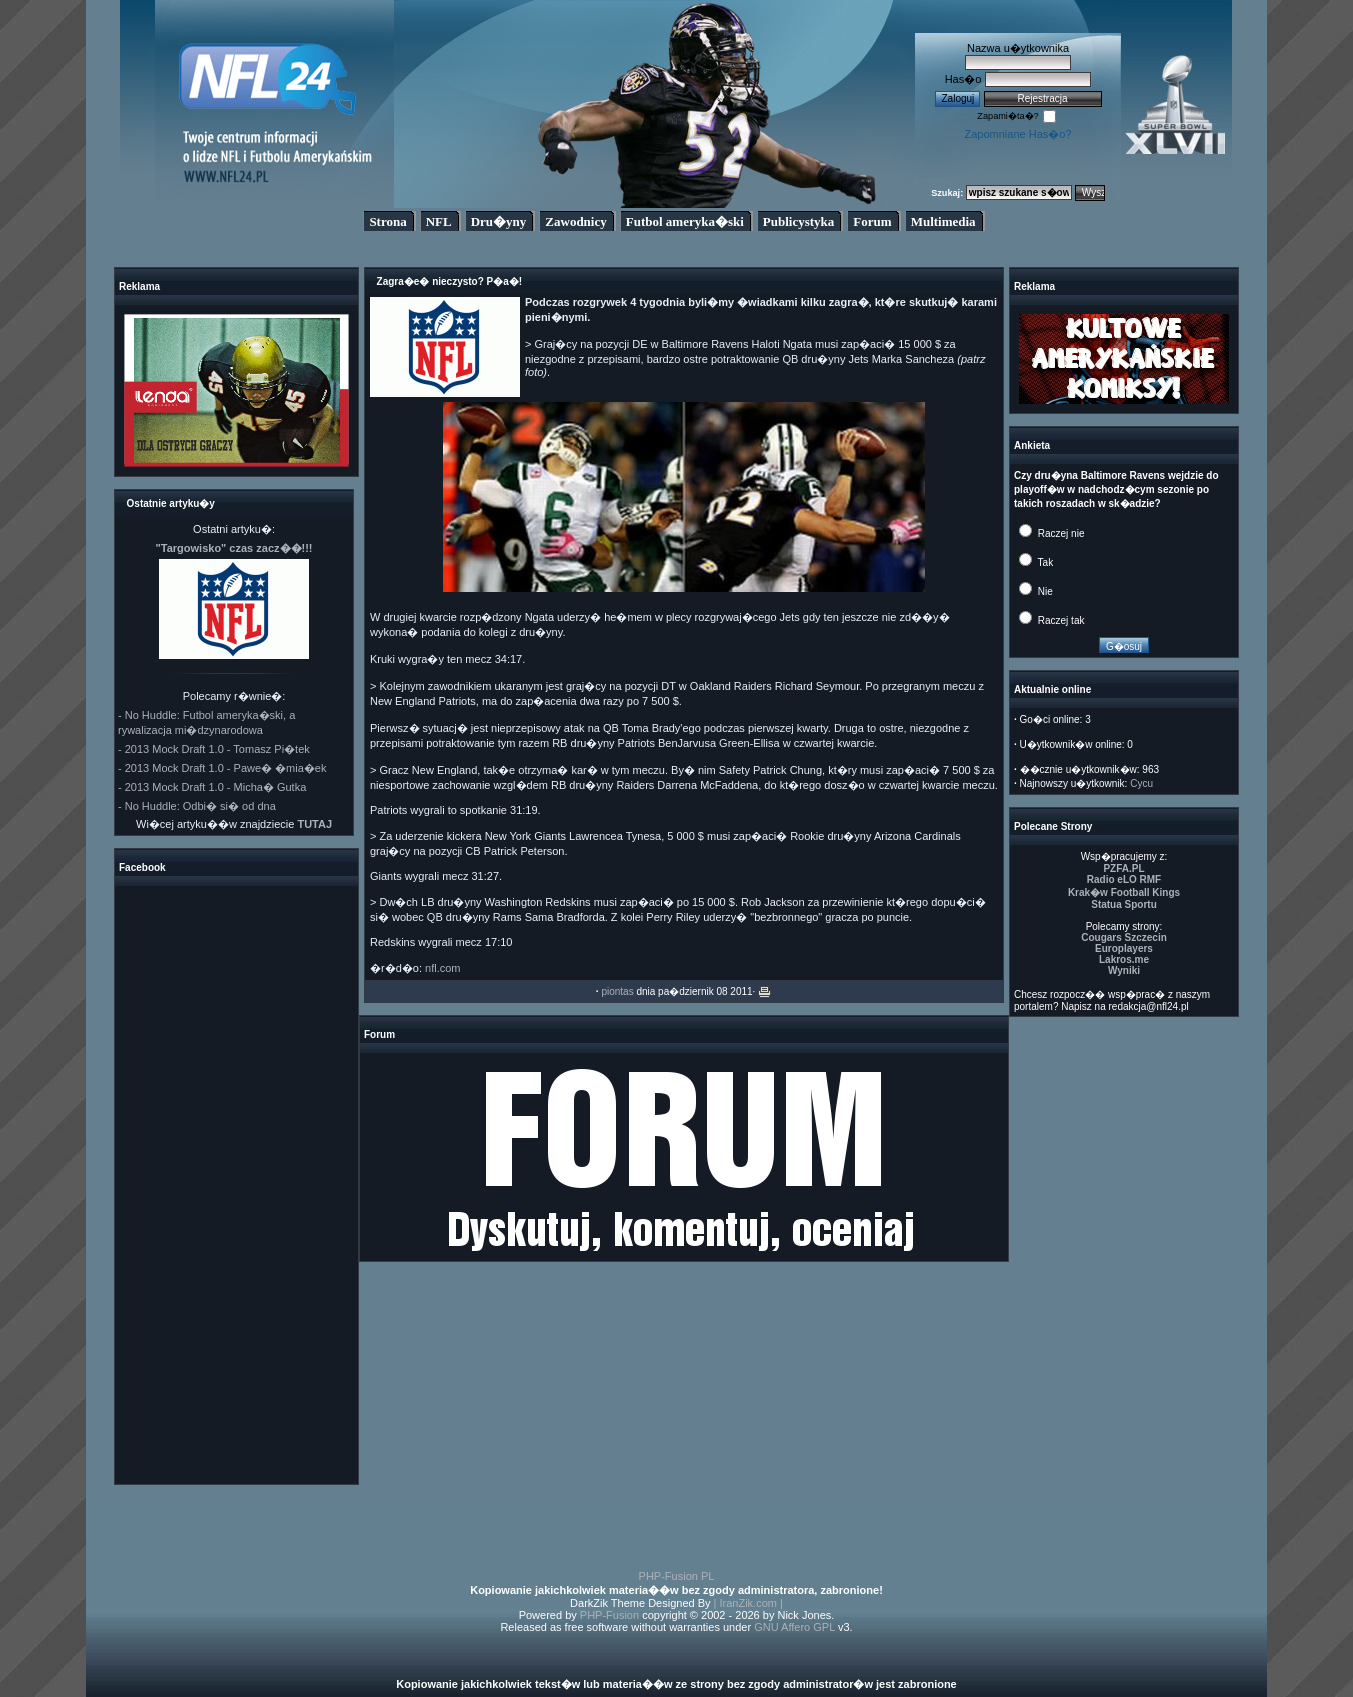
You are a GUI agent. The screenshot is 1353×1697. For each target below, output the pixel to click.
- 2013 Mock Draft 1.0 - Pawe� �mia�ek (222, 768)
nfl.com (442, 968)
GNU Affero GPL (794, 1627)
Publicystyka (799, 221)
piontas (617, 991)
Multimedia (943, 221)
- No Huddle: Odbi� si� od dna (197, 806)
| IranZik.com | (748, 1603)
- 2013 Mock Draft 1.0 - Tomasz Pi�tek (214, 749)
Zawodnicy (575, 221)
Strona (387, 221)
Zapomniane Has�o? (1017, 134)
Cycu (1141, 783)
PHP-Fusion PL (677, 1576)
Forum (872, 221)
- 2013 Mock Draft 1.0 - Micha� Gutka (212, 787)
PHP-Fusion (609, 1615)
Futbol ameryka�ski (685, 221)
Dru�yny (499, 221)
